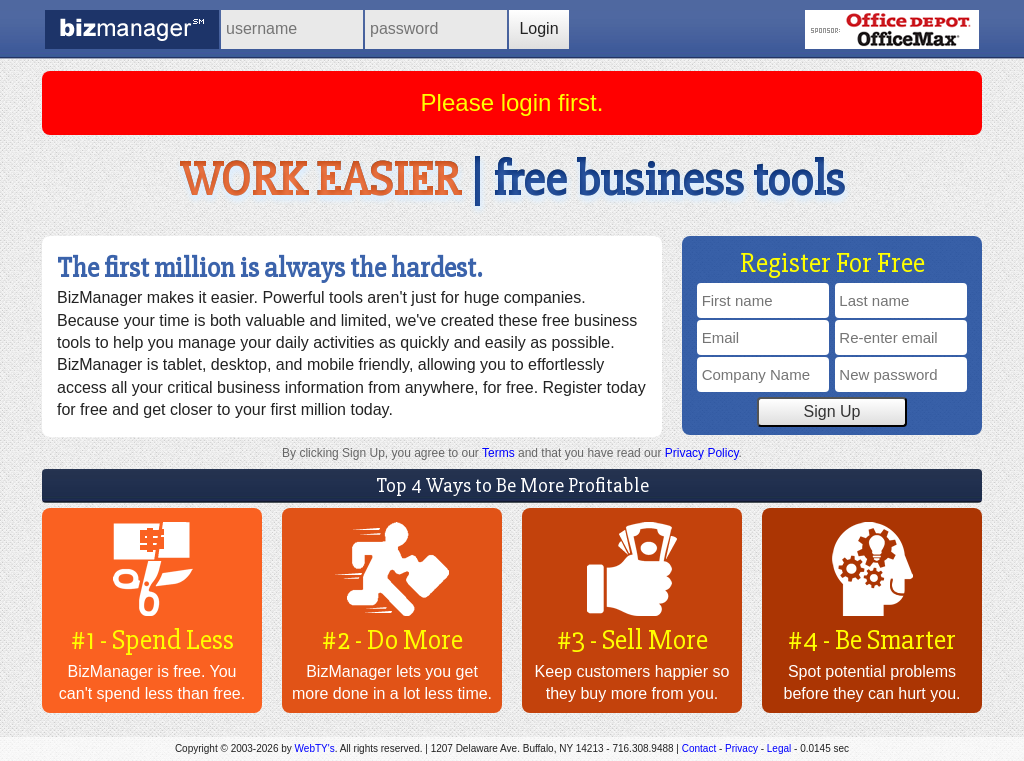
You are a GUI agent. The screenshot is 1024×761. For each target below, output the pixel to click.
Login (538, 28)
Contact (699, 748)
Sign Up (832, 411)
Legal (779, 748)
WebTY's (315, 748)
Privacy (741, 748)
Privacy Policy (702, 453)
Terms (498, 453)
